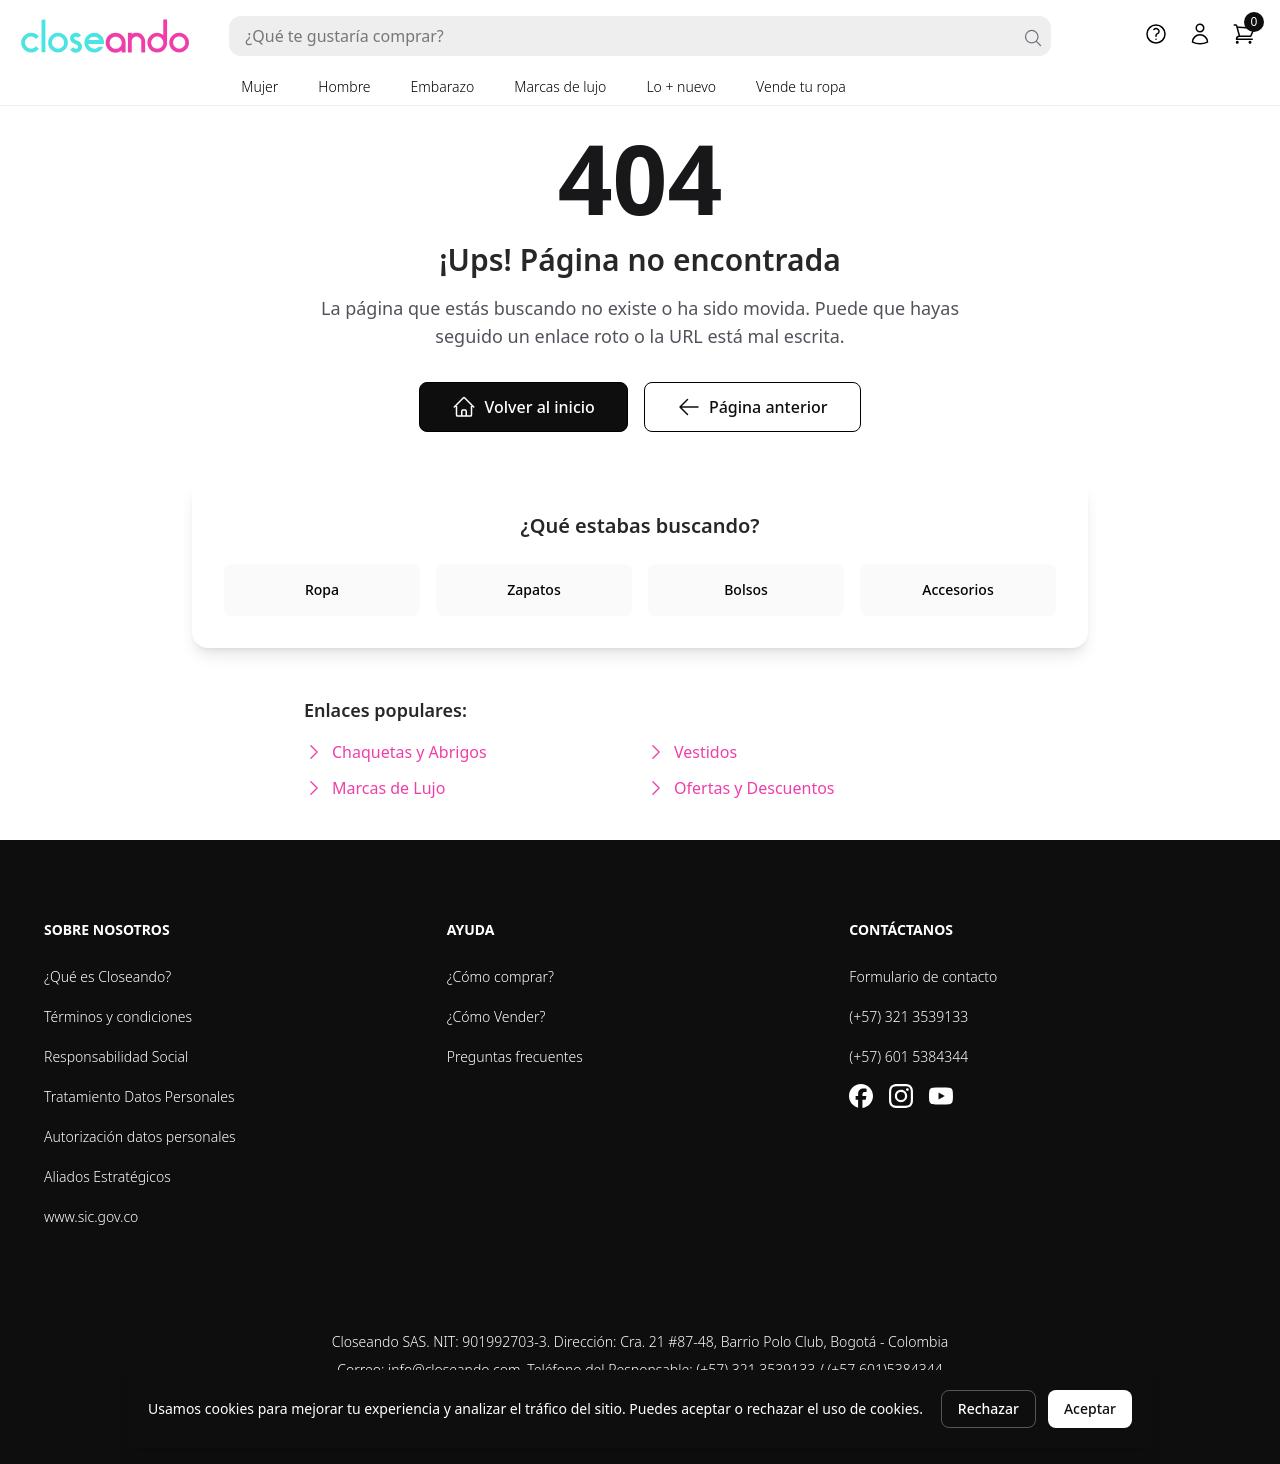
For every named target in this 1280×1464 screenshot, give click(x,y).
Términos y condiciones (118, 1016)
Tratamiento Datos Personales (139, 1096)
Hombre (344, 86)
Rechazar (988, 1408)
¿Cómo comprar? (500, 976)
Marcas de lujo (560, 86)
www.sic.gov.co (91, 1216)
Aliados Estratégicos (107, 1176)
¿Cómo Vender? (496, 1016)
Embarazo (443, 86)
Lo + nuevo (681, 86)
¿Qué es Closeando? (107, 976)
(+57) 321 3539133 (908, 1016)
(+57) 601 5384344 (908, 1056)
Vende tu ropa (801, 86)
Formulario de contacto (923, 976)
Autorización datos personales (140, 1136)
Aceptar (1090, 1408)
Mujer (259, 86)
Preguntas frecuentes (515, 1056)
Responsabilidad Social (116, 1056)
